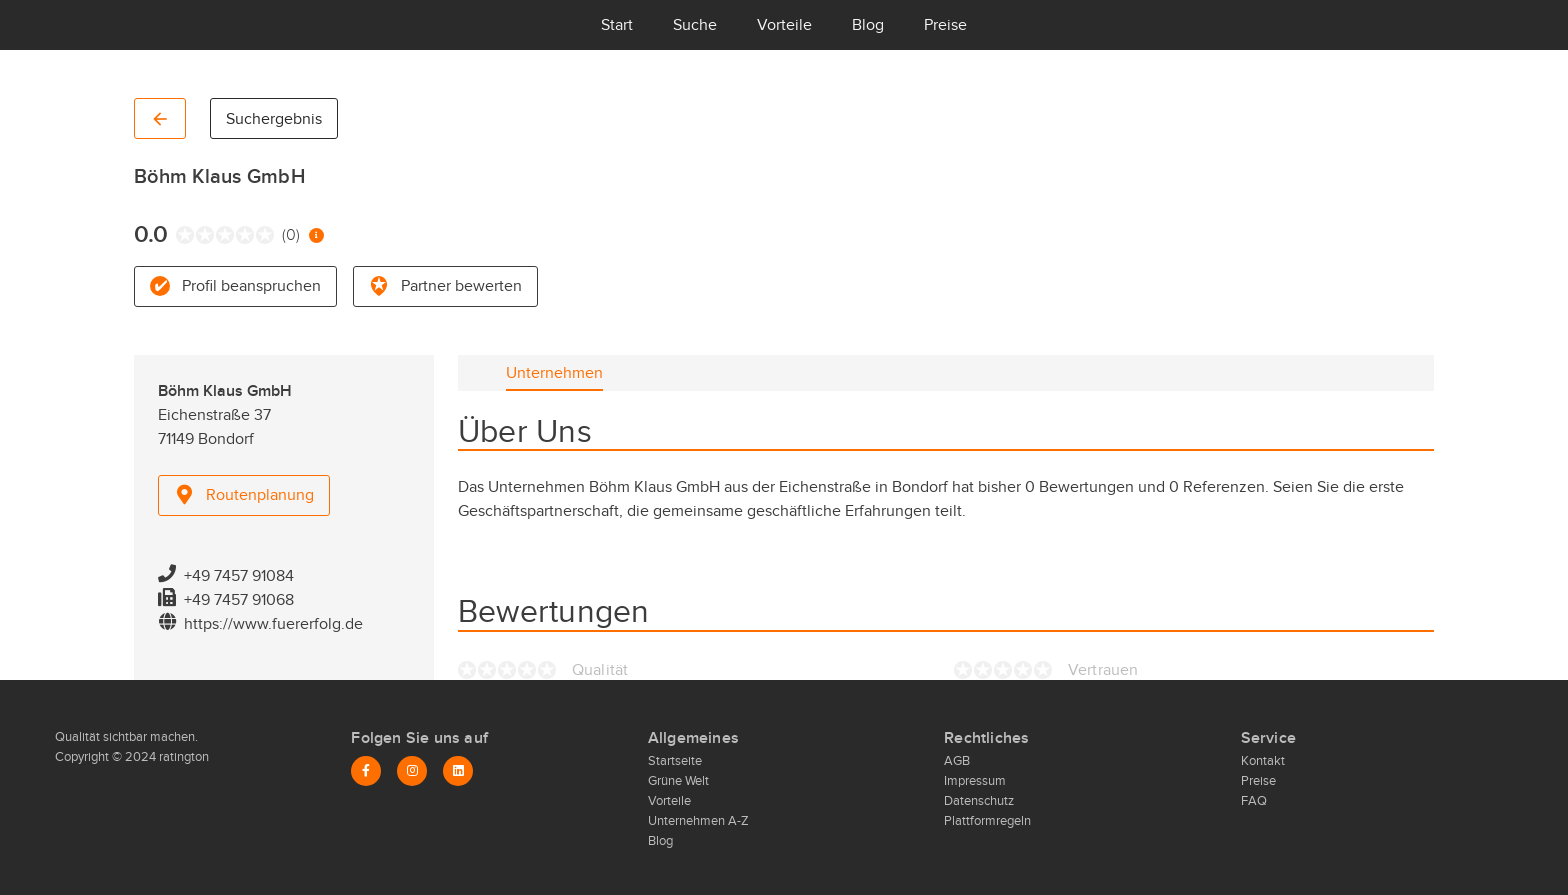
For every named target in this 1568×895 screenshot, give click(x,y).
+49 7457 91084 (239, 576)
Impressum (975, 781)
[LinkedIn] (458, 771)
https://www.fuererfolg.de (273, 624)
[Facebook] (366, 771)
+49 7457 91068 (239, 600)
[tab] (554, 373)
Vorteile (784, 25)
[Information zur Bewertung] (316, 235)
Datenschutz (979, 801)
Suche (695, 25)
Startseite (675, 761)
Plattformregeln (987, 821)
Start (617, 25)
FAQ (1254, 801)
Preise (945, 25)
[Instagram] (412, 771)
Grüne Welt (678, 781)
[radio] (180, 235)
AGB (957, 761)
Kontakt (1263, 761)
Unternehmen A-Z (698, 821)
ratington (182, 757)
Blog (868, 25)
